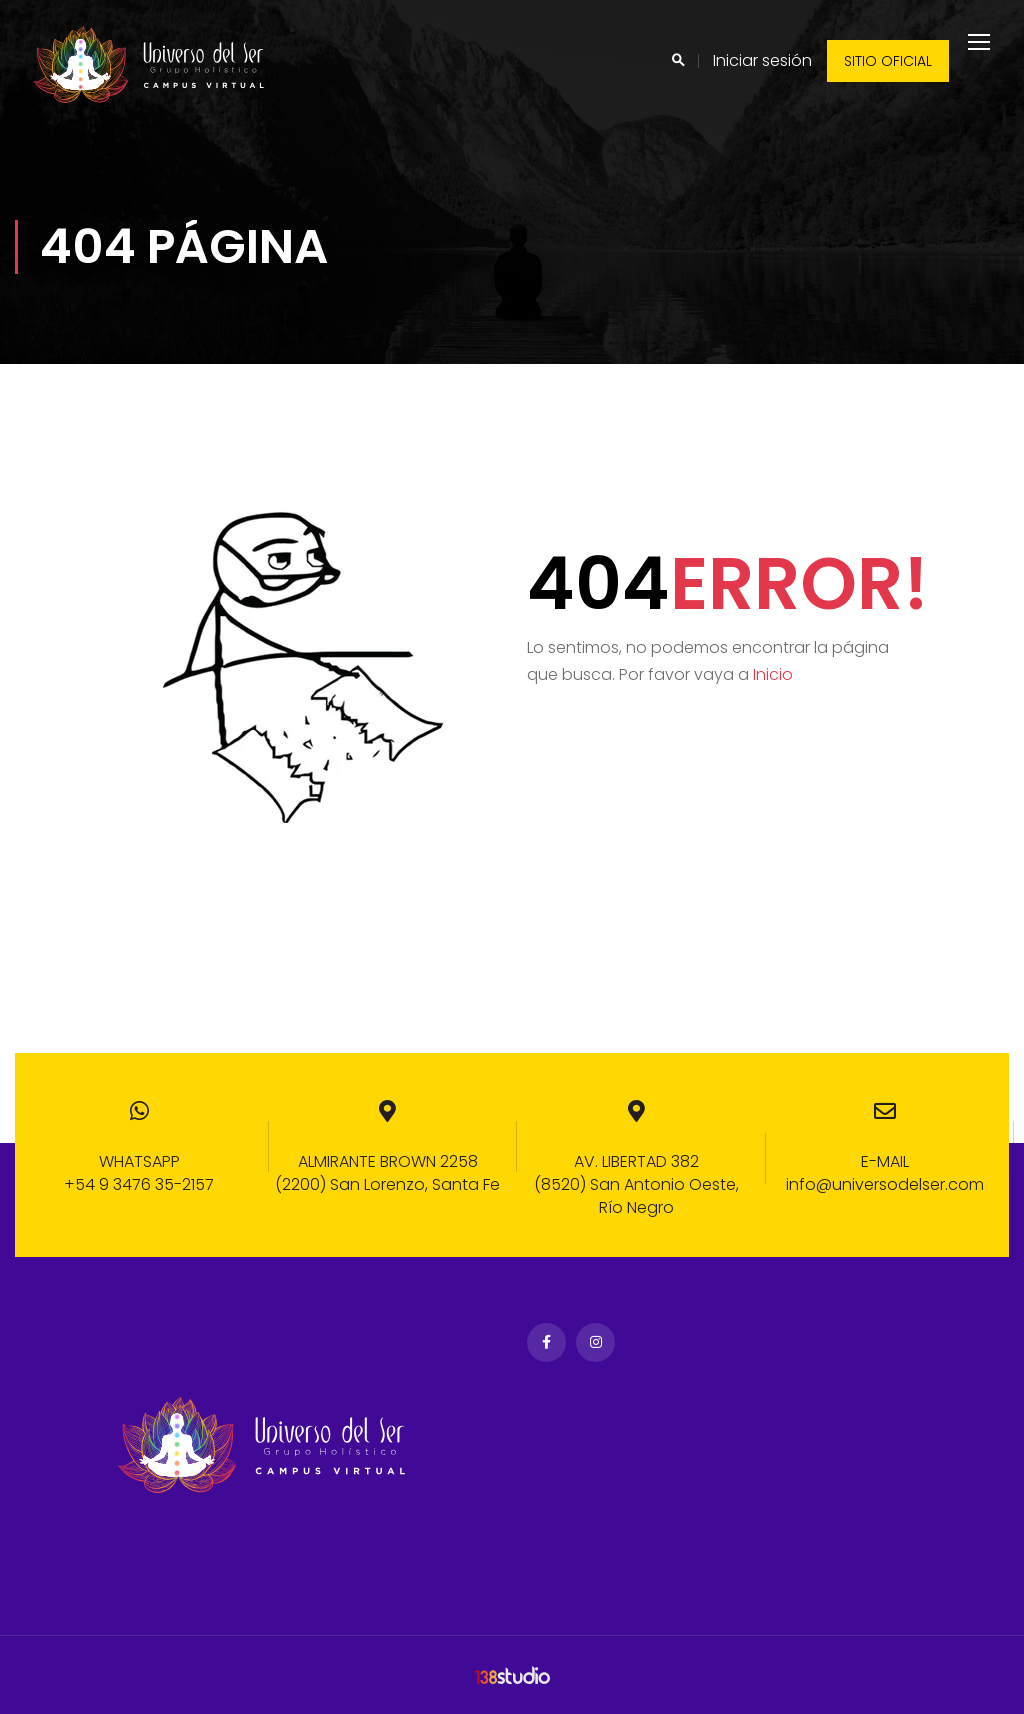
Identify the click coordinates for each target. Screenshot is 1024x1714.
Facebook (546, 1343)
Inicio (773, 690)
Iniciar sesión (762, 60)
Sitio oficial (888, 61)
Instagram (595, 1343)
